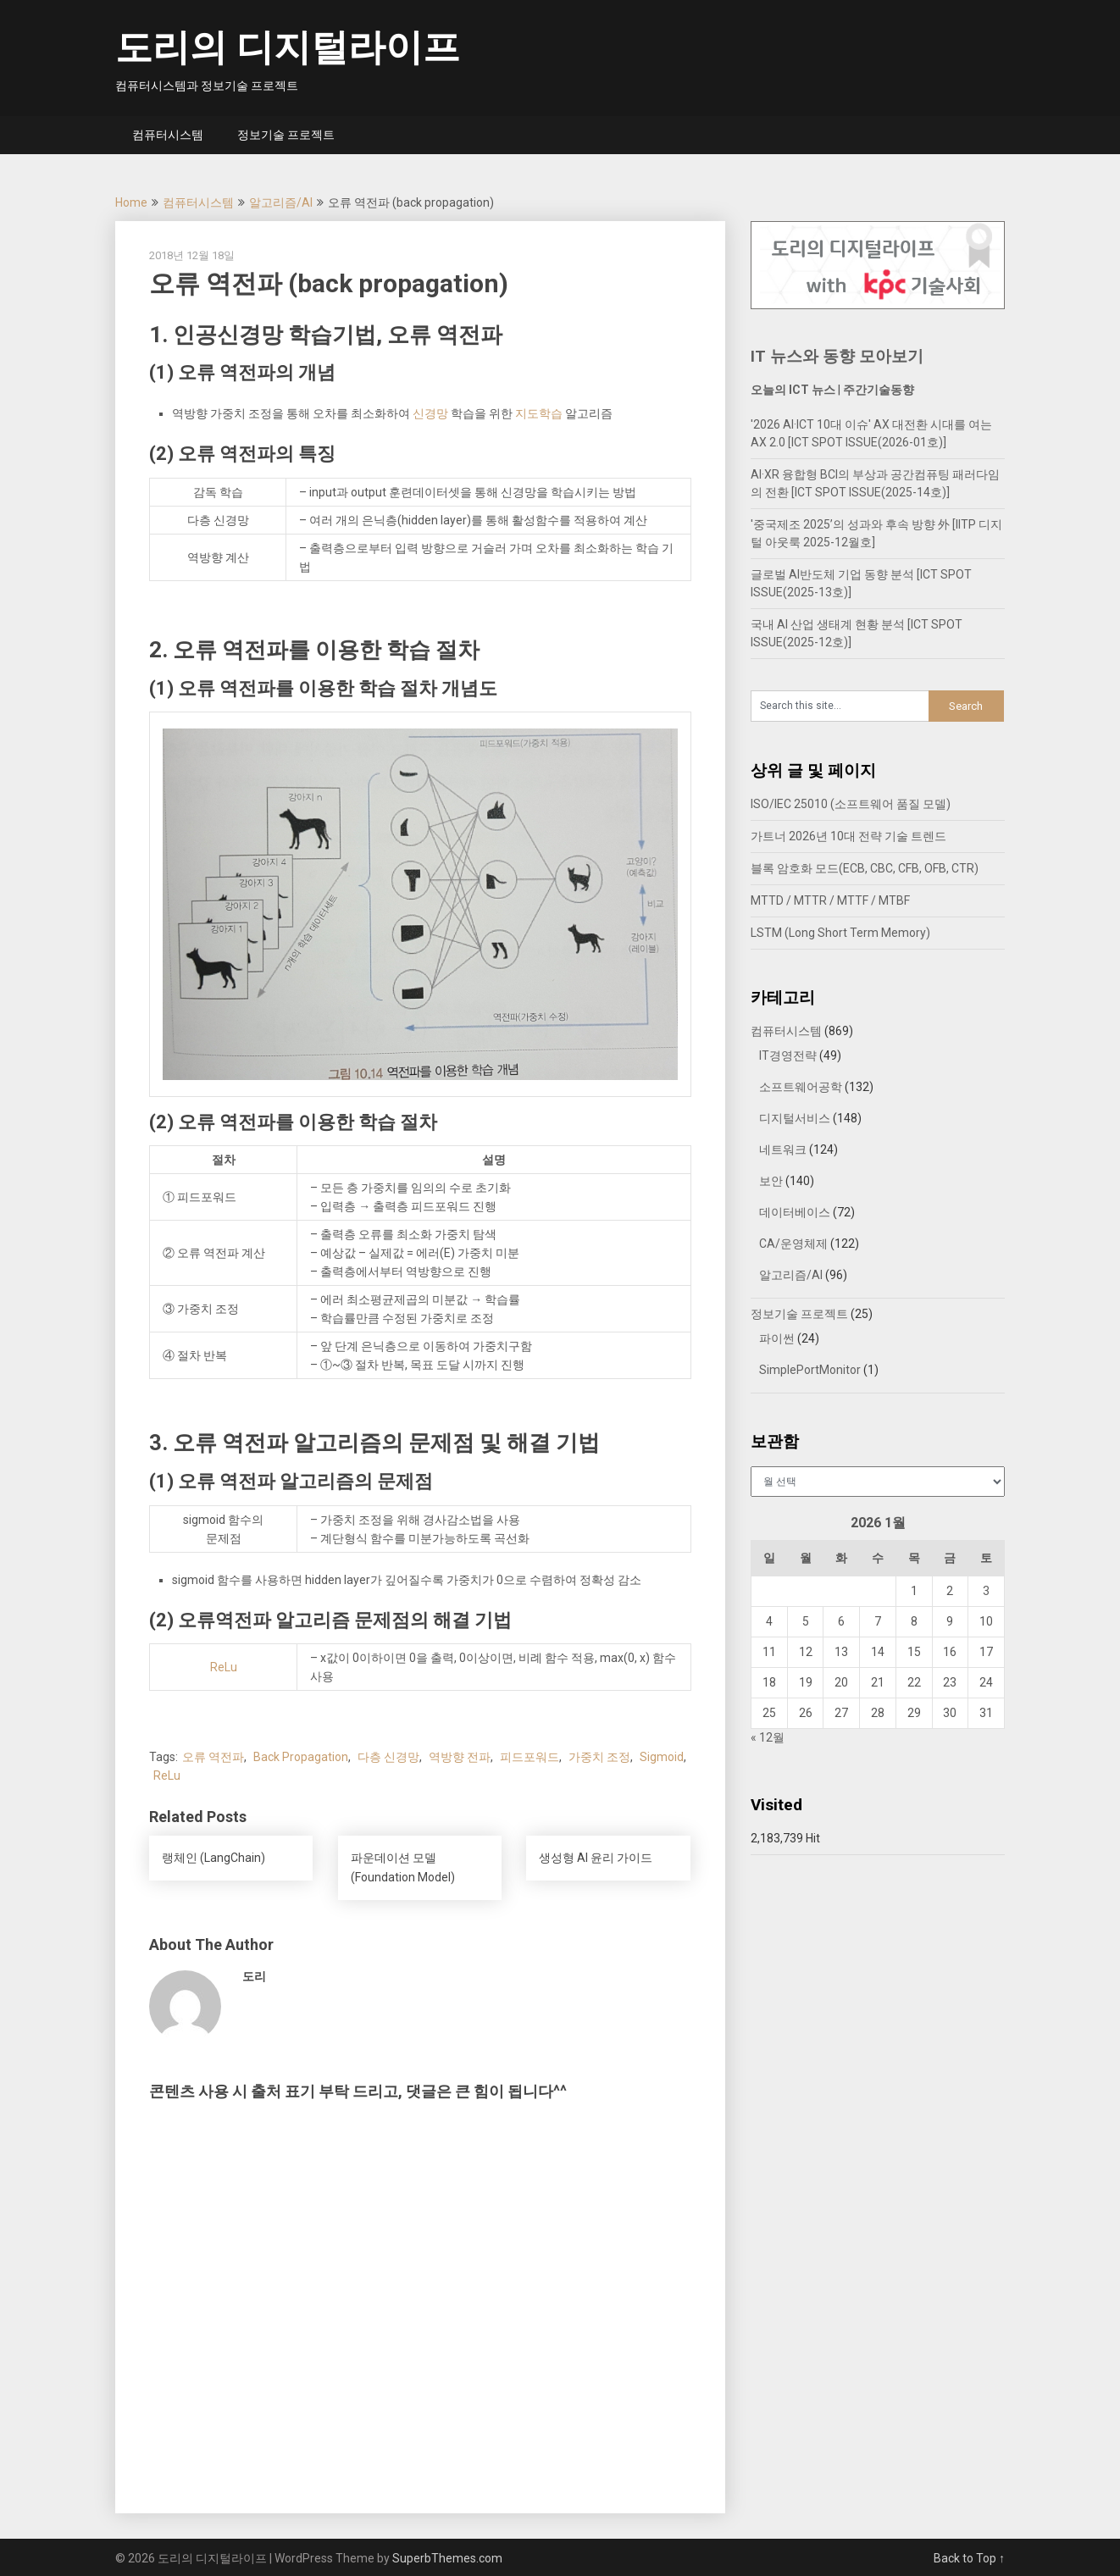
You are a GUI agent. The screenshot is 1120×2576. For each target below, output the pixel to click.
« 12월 (768, 1737)
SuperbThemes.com (447, 2558)
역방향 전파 (460, 1757)
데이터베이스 (794, 1212)
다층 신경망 (388, 1757)
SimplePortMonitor (810, 1370)
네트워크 (783, 1149)
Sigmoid (662, 1757)
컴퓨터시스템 (167, 134)
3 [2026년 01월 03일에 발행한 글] (986, 1591)
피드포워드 (529, 1757)
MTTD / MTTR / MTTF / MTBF (830, 900)
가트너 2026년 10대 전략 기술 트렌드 (848, 836)
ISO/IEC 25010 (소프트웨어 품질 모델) (851, 804)
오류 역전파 (213, 1757)
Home (131, 202)
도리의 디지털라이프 (287, 47)
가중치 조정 (599, 1757)
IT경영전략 (788, 1055)
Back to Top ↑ (969, 2558)
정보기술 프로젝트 (286, 134)
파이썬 (777, 1338)
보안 (771, 1181)
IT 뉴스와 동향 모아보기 (837, 356)
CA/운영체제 (793, 1243)
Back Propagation (300, 1757)
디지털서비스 (794, 1118)
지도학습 (539, 413)
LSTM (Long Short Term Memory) (840, 932)
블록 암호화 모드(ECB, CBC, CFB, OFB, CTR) (865, 868)
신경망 (430, 413)
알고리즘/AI (281, 202)
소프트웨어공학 (800, 1087)
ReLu (223, 1667)
